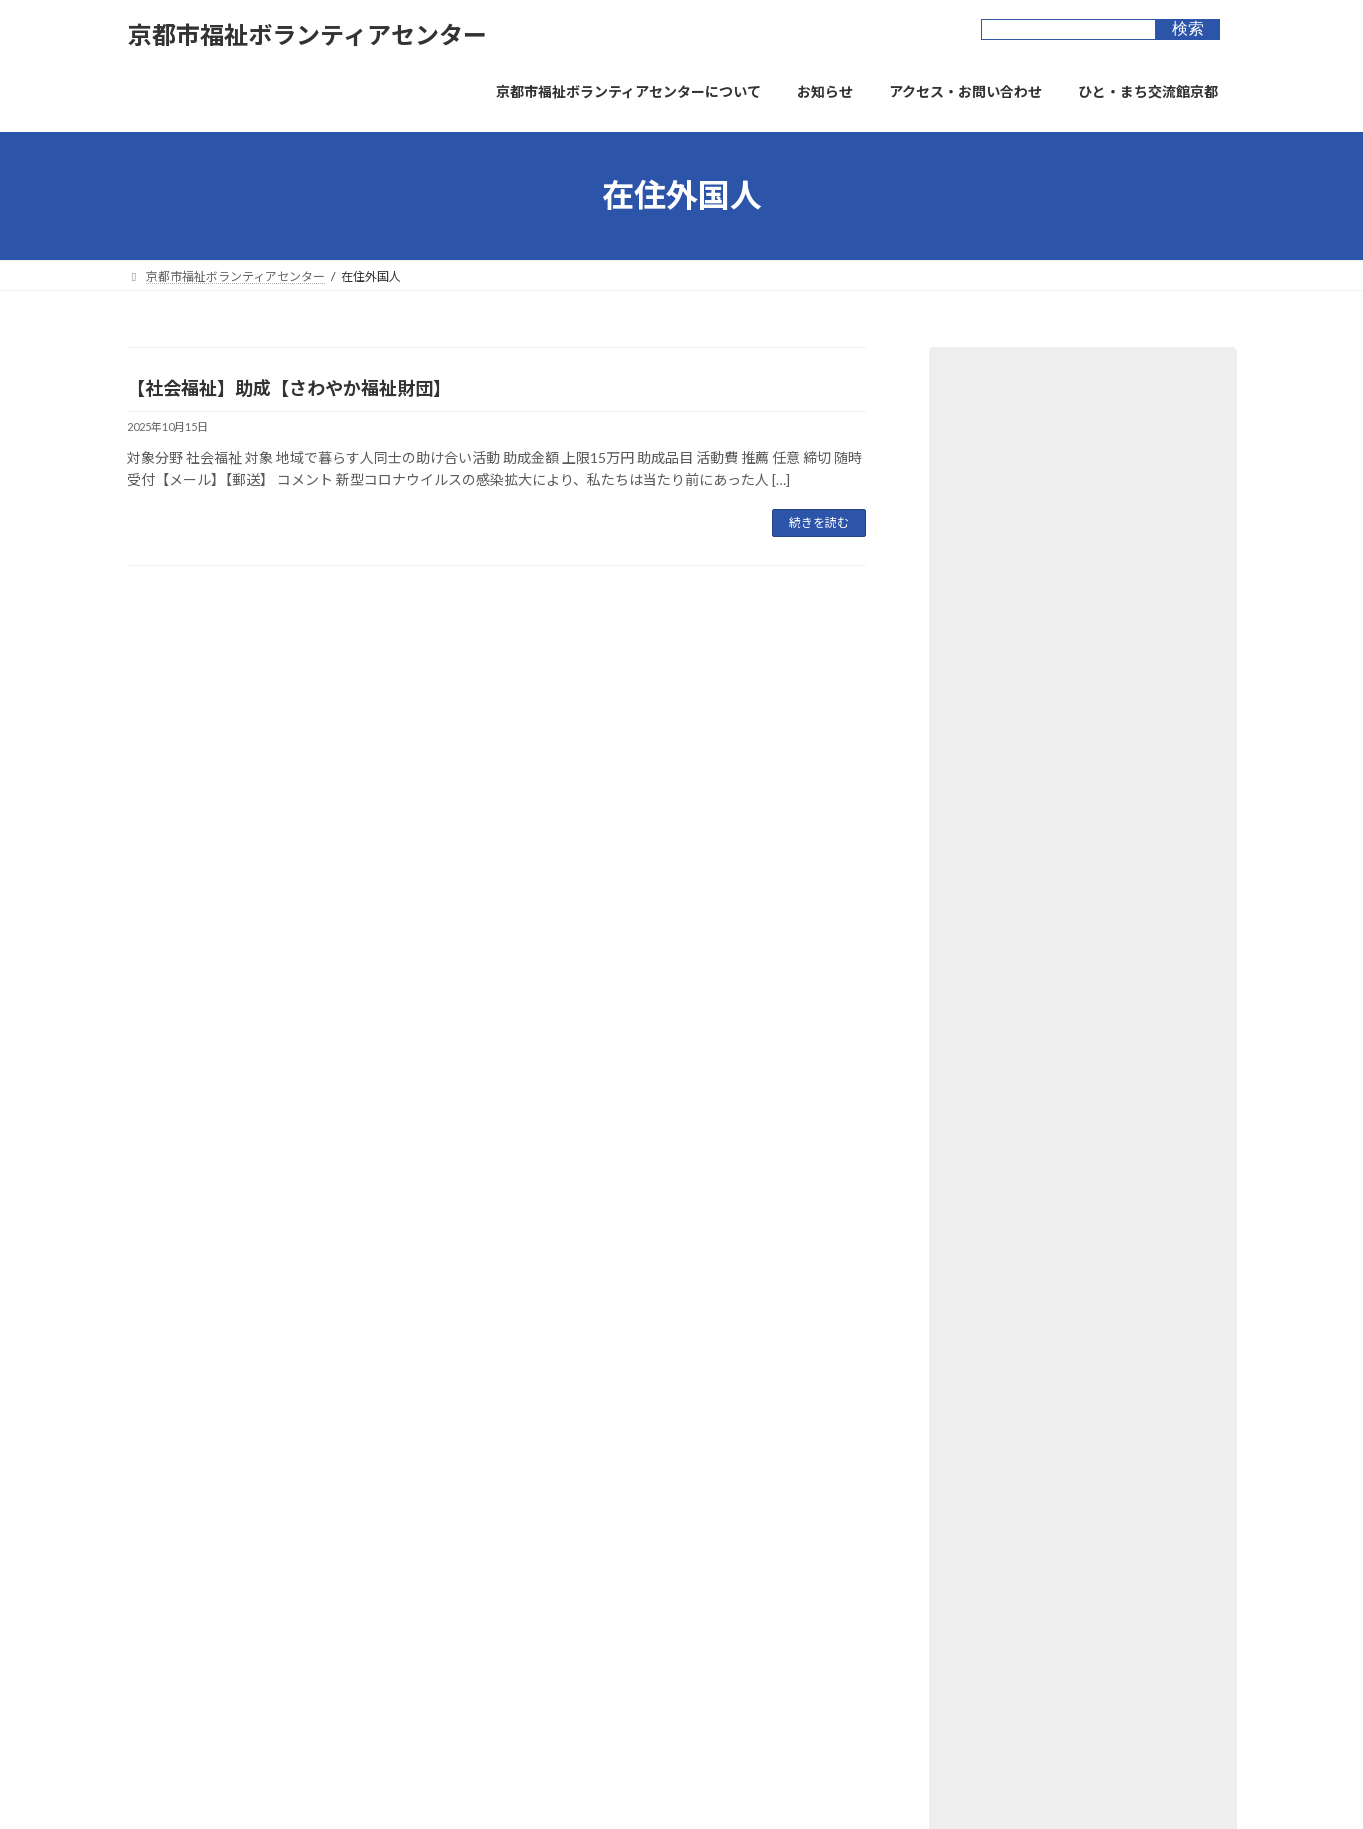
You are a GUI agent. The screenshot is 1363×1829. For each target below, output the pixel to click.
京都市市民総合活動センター (597, 1585)
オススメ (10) (994, 749)
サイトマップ (534, 1434)
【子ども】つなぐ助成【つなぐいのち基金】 (1079, 1287)
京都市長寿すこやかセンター (597, 1620)
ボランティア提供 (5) (1018, 464)
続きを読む (819, 522)
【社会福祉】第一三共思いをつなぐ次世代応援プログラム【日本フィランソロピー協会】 (1079, 893)
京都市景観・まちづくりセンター (609, 1655)
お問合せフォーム (657, 1434)
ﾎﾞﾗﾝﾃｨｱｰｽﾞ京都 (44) (1015, 627)
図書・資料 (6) (997, 546)
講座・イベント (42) (1015, 667)
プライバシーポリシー (206, 1434)
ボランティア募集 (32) (1022, 424)
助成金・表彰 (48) (1008, 505)
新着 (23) (980, 708)
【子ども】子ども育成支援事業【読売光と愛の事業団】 (1079, 994)
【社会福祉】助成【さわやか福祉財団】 (289, 388)
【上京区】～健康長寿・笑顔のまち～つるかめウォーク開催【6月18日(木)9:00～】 (1079, 1196)
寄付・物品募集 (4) (1011, 586)
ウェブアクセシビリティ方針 (382, 1434)
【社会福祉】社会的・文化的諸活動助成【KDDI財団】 (1065, 1095)
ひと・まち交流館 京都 (580, 1550)
